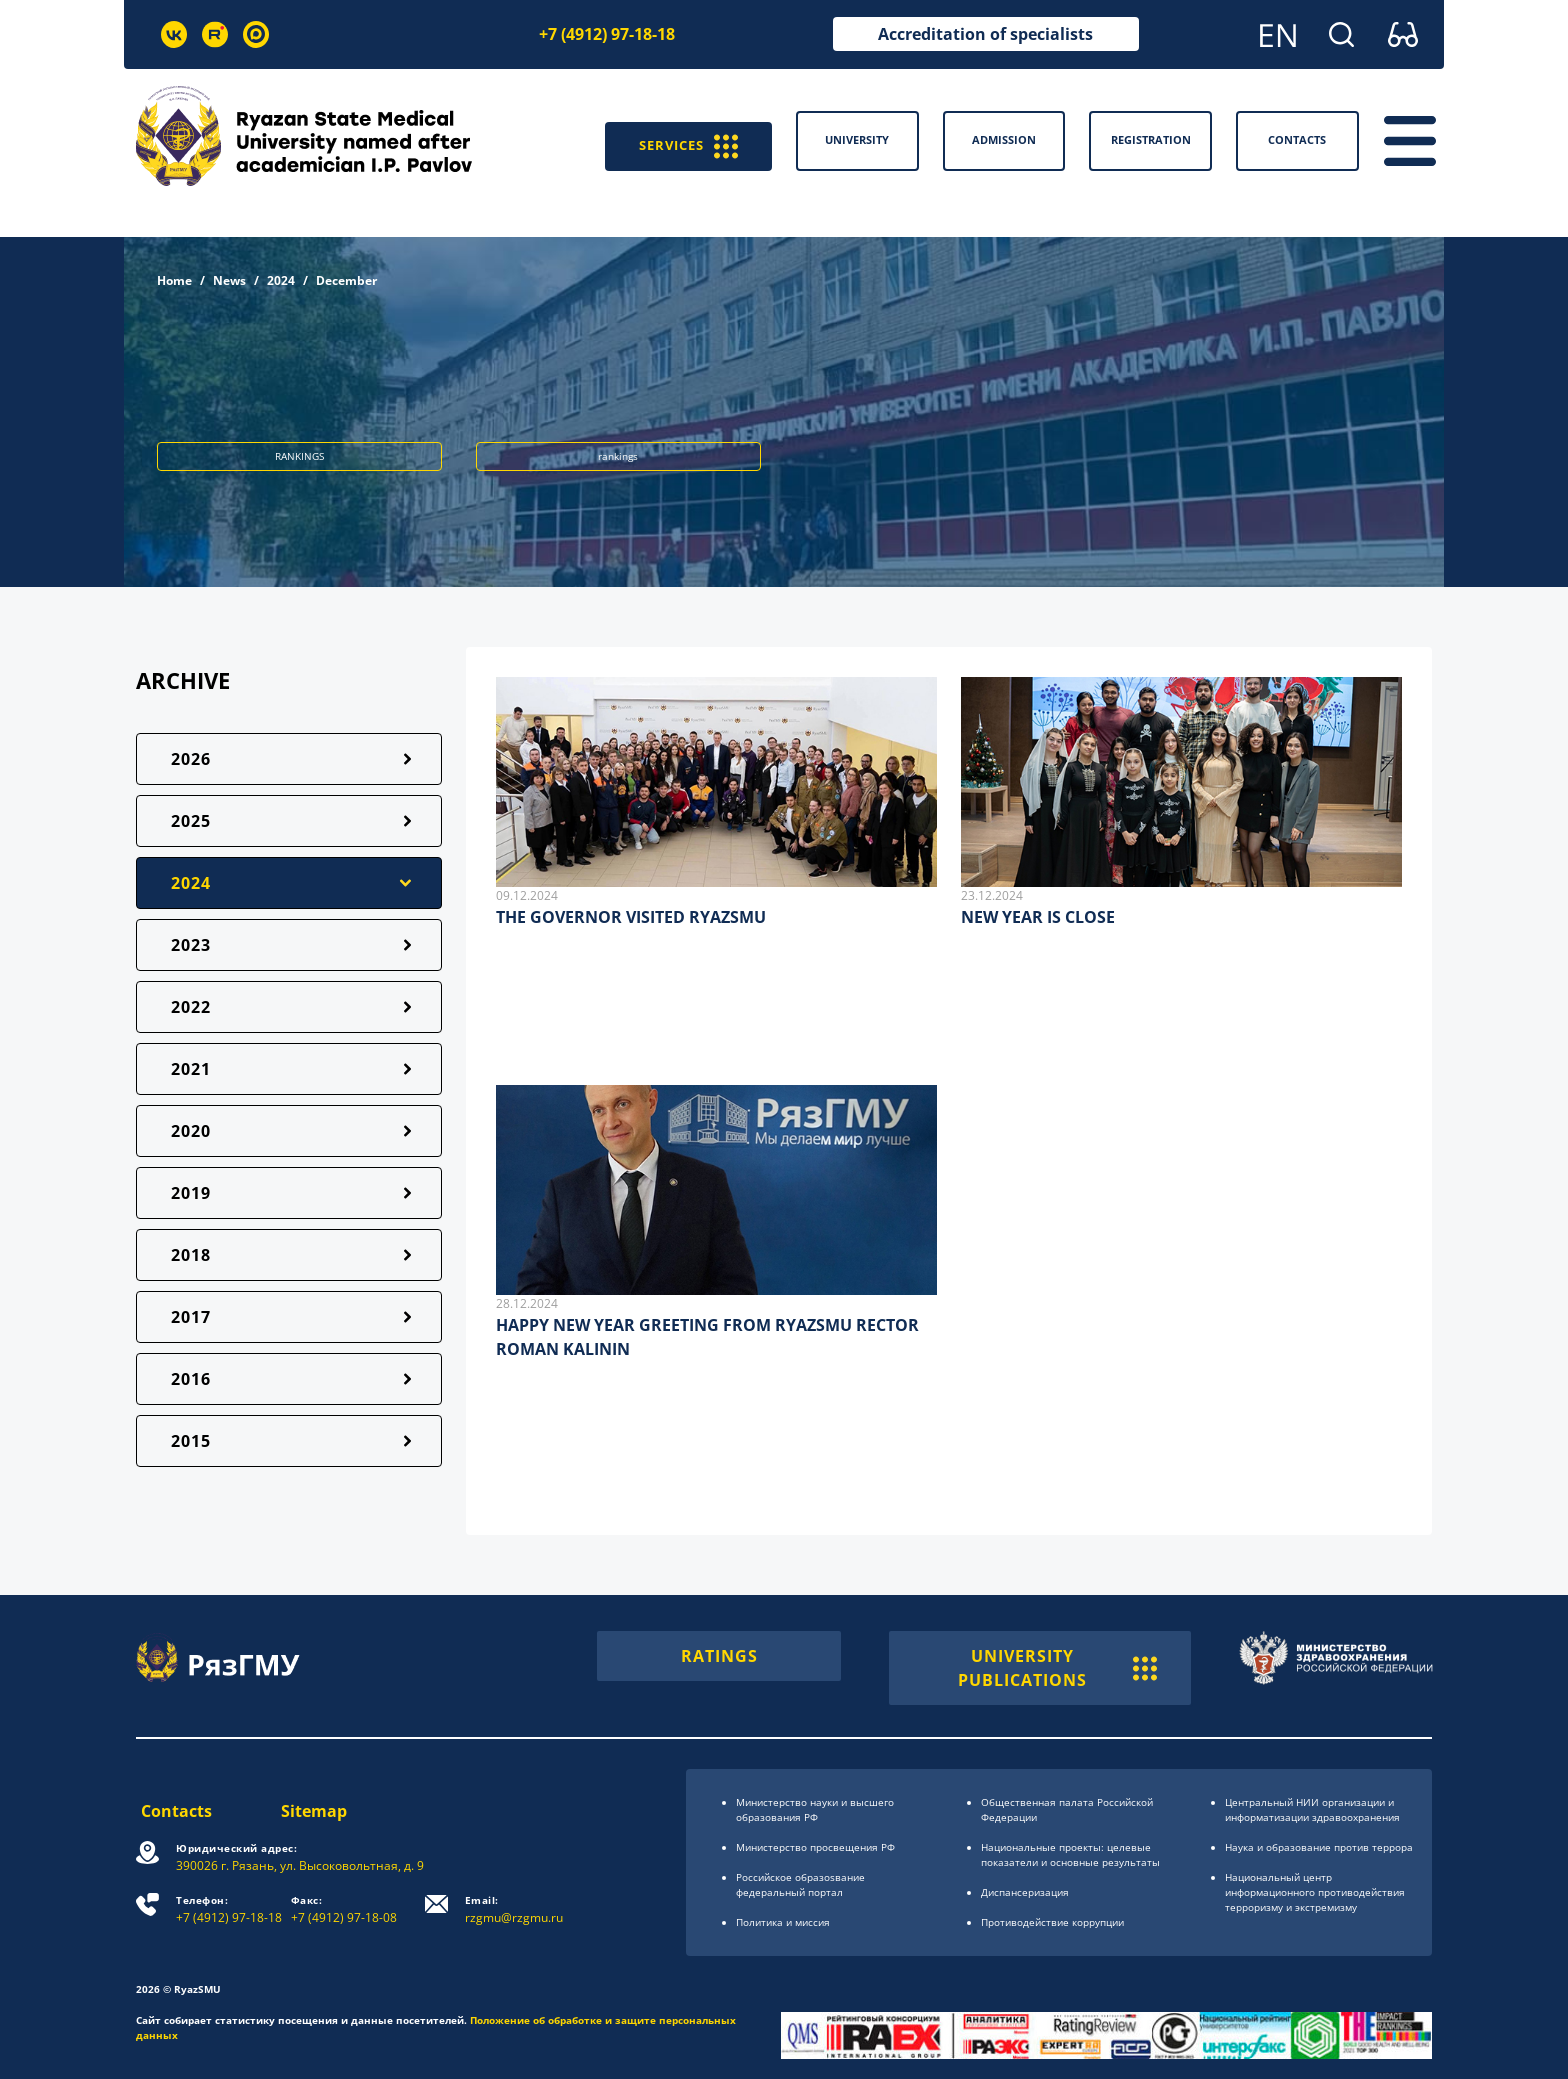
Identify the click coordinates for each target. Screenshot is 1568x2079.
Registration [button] (1151, 139)
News (229, 280)
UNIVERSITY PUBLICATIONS (1057, 1668)
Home (174, 280)
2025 (191, 821)
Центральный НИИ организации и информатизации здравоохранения (1312, 1809)
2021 (191, 1069)
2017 (191, 1317)
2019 (191, 1193)
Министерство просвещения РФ (815, 1847)
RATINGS (719, 1656)
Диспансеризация (1025, 1892)
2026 (191, 759)
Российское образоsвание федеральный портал (800, 1884)
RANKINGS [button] (299, 456)
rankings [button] (618, 456)
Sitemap (315, 1811)
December (346, 280)
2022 (191, 1007)
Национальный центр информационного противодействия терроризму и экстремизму (1315, 1892)
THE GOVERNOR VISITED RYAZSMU (631, 917)
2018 (191, 1255)
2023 (191, 945)
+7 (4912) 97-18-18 (607, 34)
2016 (191, 1379)
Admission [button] (1004, 139)
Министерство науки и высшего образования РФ (815, 1809)
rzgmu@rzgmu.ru (516, 1909)
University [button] (857, 139)
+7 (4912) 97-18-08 (346, 1909)
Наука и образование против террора (1319, 1847)
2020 (191, 1131)
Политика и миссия (783, 1922)
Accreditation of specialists (985, 34)
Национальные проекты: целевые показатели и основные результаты (1070, 1854)
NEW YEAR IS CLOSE (1038, 917)
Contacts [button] (1297, 139)
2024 (281, 280)
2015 (191, 1441)
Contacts (171, 1811)
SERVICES (681, 141)
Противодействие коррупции (1052, 1922)
